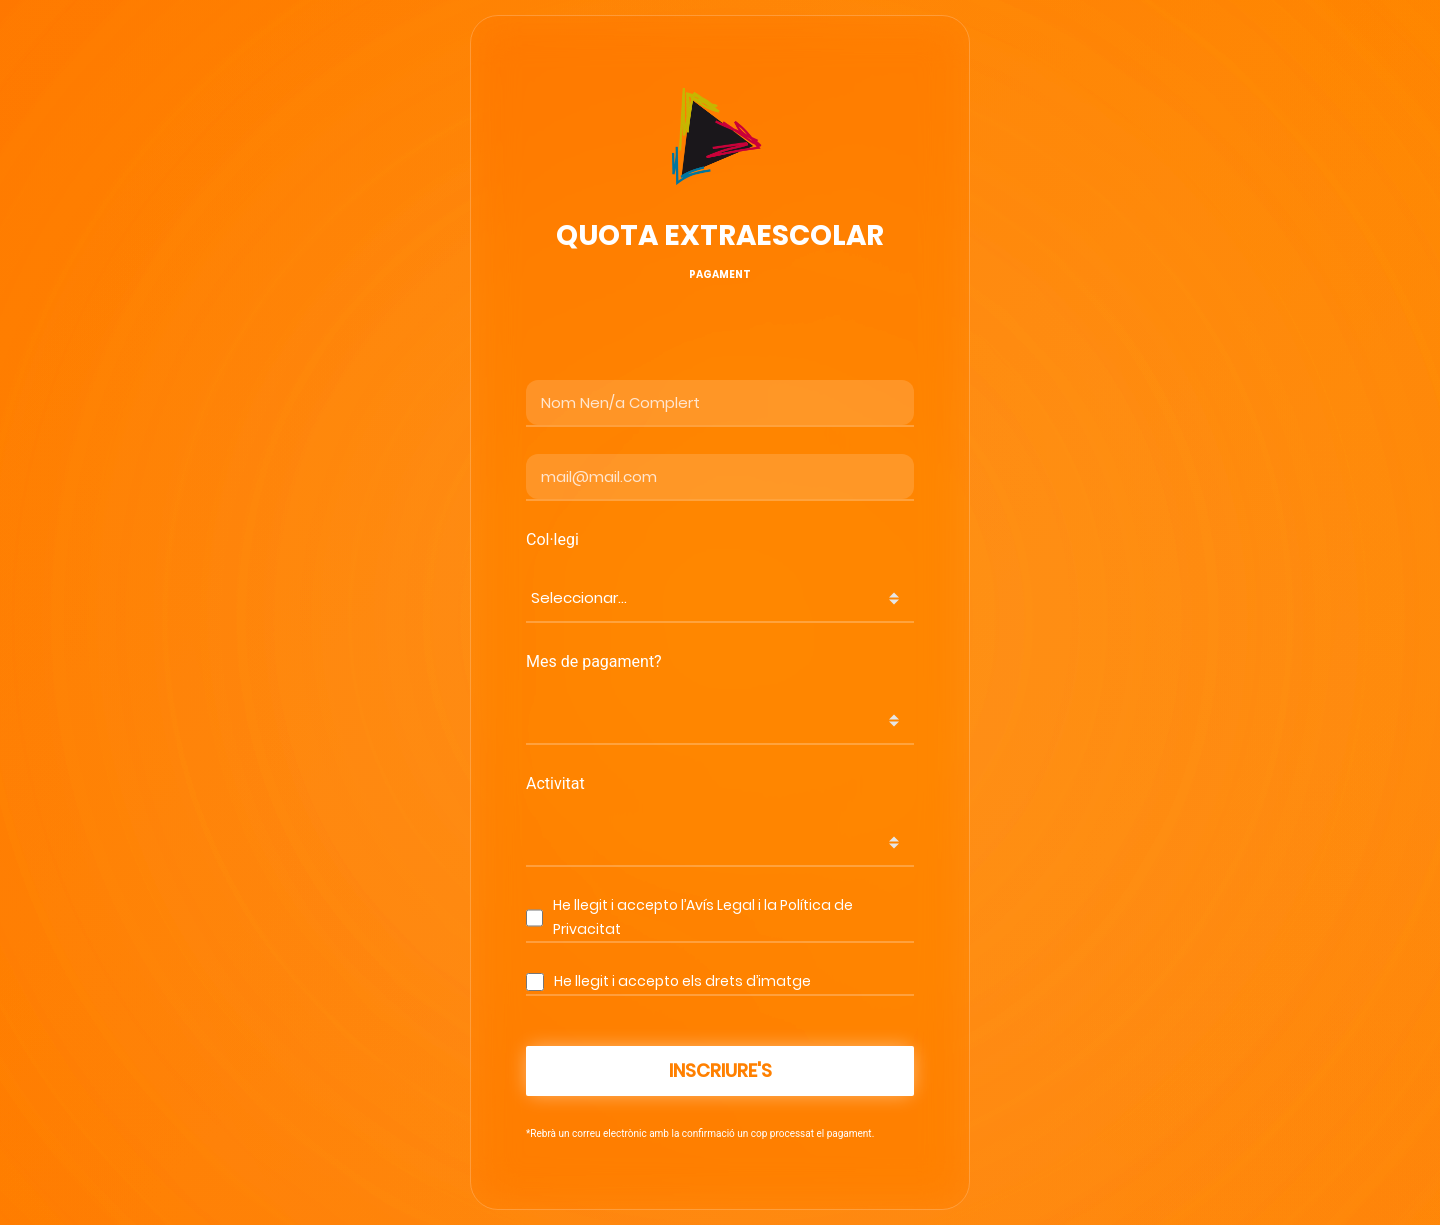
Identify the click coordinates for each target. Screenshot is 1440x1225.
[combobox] (720, 598)
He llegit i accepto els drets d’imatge (682, 981)
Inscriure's (720, 1070)
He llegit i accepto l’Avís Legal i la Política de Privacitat (703, 917)
